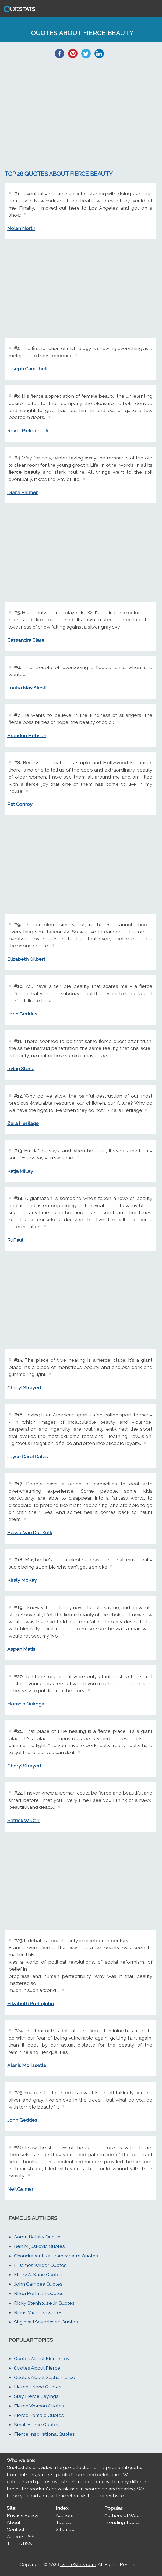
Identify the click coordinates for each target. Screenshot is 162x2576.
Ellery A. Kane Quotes (38, 2274)
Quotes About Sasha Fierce (44, 2377)
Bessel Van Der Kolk (29, 1532)
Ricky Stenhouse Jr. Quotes (44, 2303)
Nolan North (21, 228)
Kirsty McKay (22, 1580)
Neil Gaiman (20, 2189)
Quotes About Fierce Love (43, 2358)
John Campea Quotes (38, 2284)
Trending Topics (122, 2522)
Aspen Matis (21, 1649)
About (13, 2522)
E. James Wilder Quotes (40, 2265)
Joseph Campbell (27, 368)
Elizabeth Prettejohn (30, 2003)
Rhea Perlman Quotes (39, 2293)
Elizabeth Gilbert (26, 959)
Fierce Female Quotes (39, 2415)
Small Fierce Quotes (36, 2424)
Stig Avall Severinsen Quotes (46, 2322)
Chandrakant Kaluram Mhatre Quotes (56, 2256)
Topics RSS (19, 2543)
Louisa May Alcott (27, 687)
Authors (64, 2515)
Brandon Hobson (26, 735)
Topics (63, 2522)
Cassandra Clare (25, 640)
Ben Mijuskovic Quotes (39, 2246)
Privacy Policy (22, 2515)
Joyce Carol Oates (27, 1456)
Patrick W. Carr (23, 1820)
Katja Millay (20, 1171)
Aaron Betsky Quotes (38, 2236)
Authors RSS (21, 2536)
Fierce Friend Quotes (37, 2386)
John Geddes (22, 1014)
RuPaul (15, 1240)
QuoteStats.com (78, 2564)
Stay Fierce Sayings (36, 2396)
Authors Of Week (123, 2515)
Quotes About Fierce (37, 2368)
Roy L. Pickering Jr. (28, 430)
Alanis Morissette (26, 2065)
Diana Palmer (22, 492)
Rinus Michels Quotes (38, 2312)
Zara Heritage (23, 1123)
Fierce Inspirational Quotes (44, 2434)
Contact (15, 2529)
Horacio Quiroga (25, 1704)
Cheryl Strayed (24, 1387)
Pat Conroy (20, 804)
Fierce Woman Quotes (39, 2406)
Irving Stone (20, 1068)
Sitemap (65, 2529)
